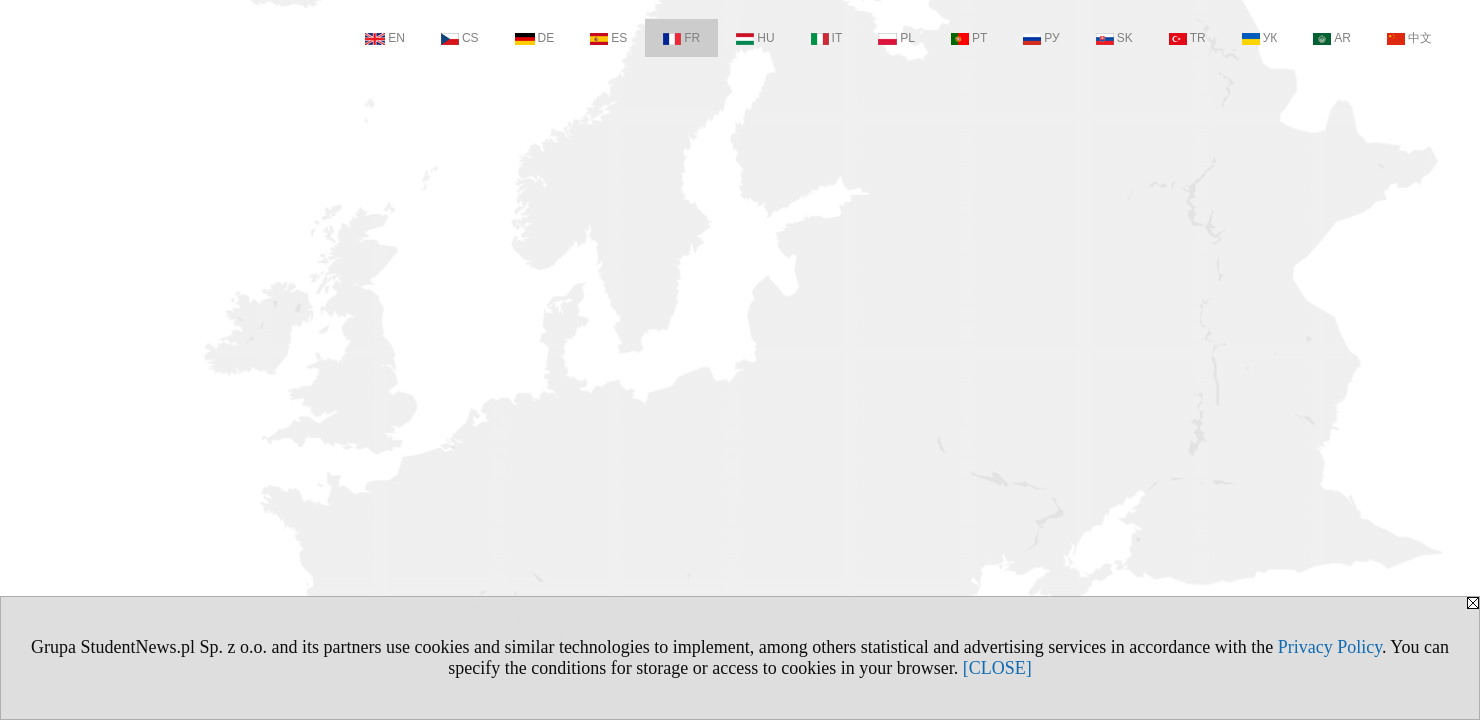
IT (827, 38)
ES (608, 38)
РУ (1041, 38)
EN (385, 38)
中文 (1409, 38)
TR (1187, 38)
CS (460, 38)
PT (969, 38)
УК (1260, 38)
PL (896, 38)
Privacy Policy (1330, 647)
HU (755, 38)
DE (535, 38)
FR (681, 38)
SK (1114, 38)
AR (1332, 38)
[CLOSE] (997, 668)
